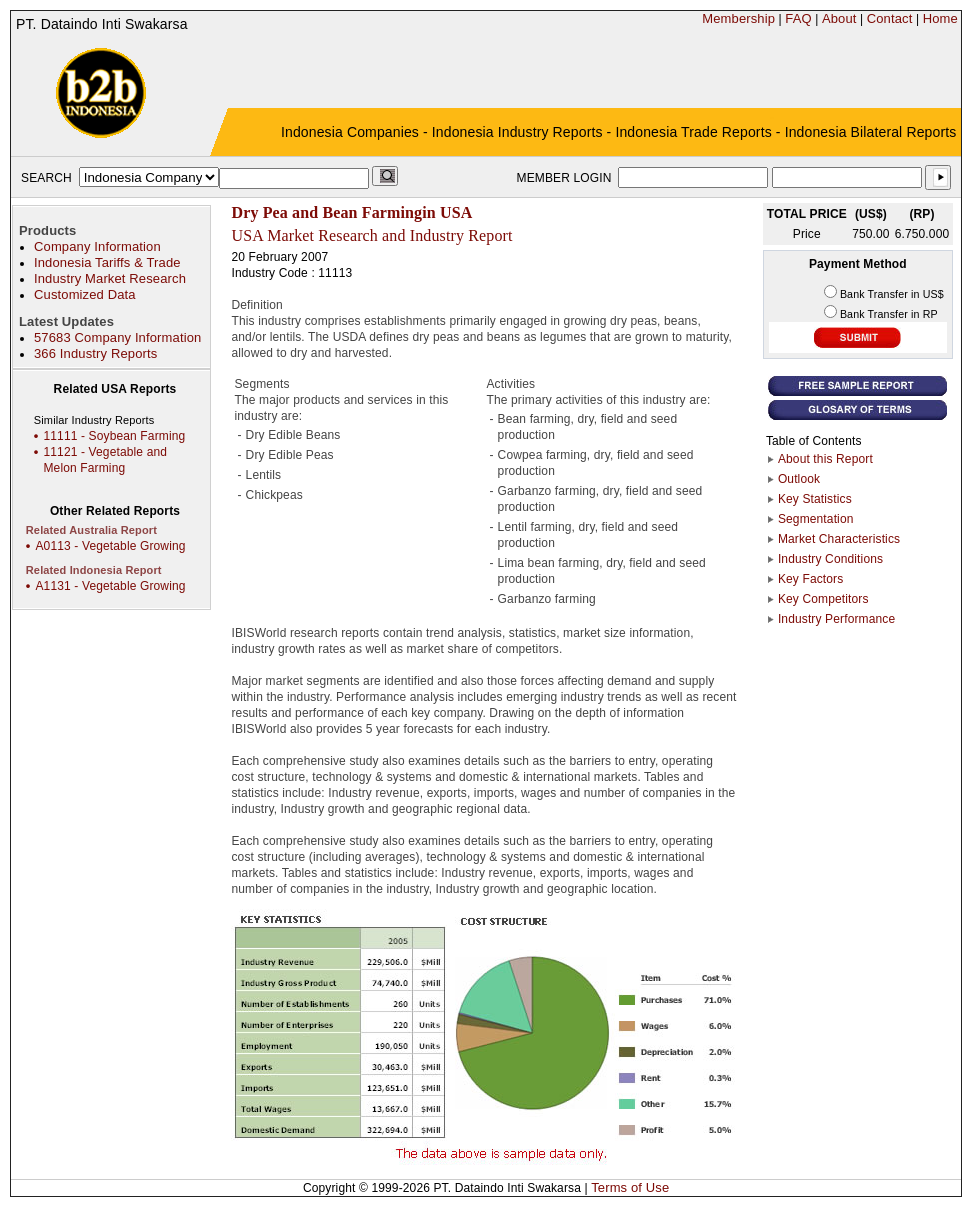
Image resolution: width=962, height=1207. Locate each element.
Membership (738, 18)
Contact (890, 18)
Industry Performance (836, 619)
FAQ (798, 18)
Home (940, 18)
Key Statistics (815, 499)
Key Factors (811, 579)
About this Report (825, 459)
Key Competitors (823, 599)
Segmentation (816, 519)
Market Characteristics (839, 539)
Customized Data (85, 294)
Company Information (97, 246)
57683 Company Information (117, 337)
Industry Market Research (110, 278)
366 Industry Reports (95, 353)
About (839, 18)
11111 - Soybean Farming (114, 436)
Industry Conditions (830, 559)
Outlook (799, 479)
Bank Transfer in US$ (892, 294)
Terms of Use (630, 1187)
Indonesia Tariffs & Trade (107, 262)
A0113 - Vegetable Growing (110, 546)
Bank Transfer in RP (889, 314)
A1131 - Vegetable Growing (110, 586)
